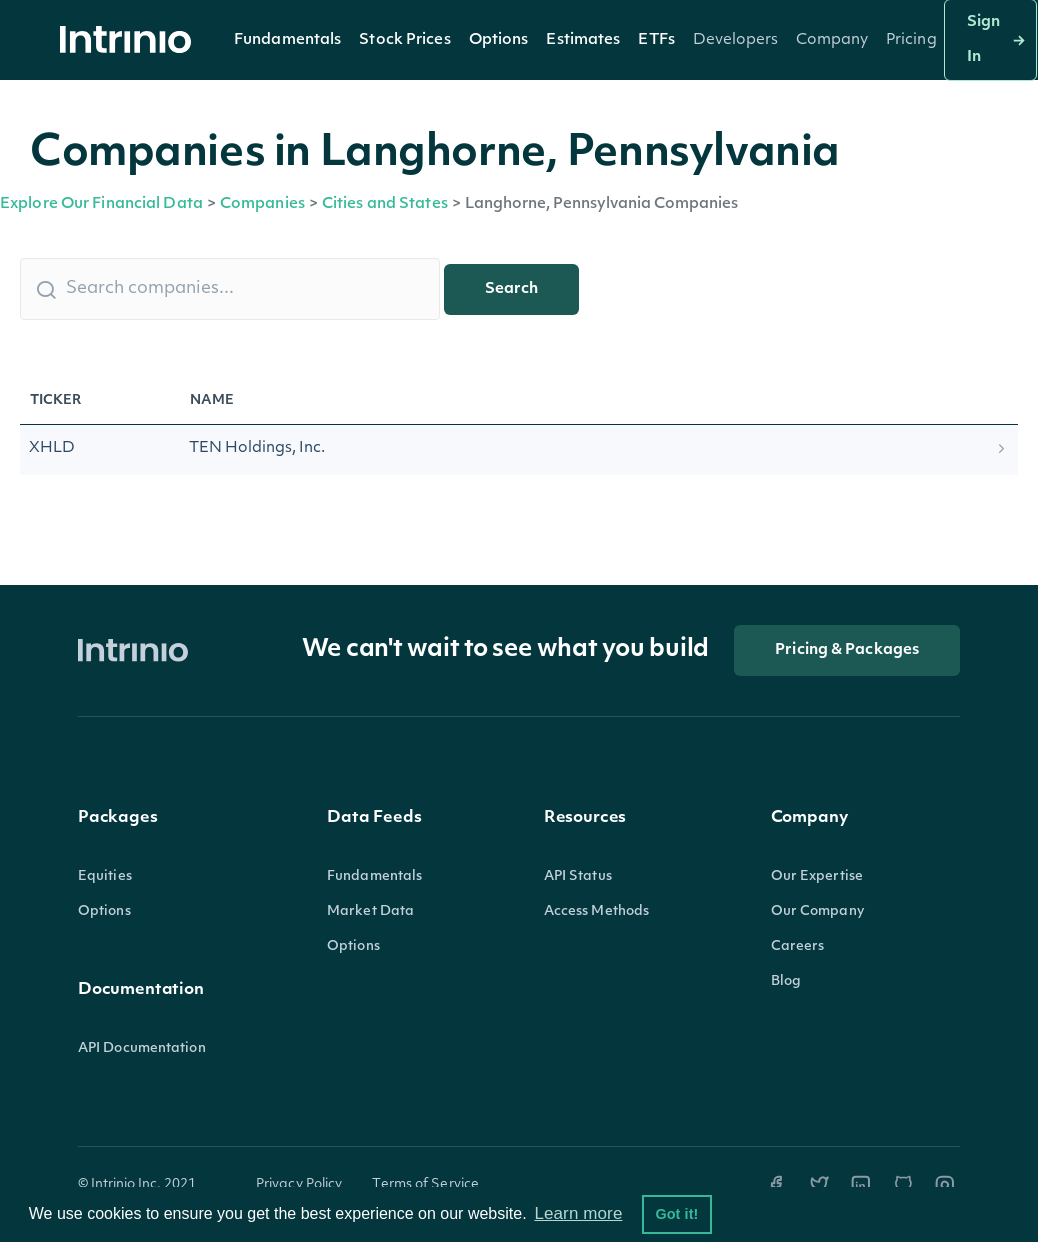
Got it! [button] (676, 1214)
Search (511, 289)
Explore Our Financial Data (101, 204)
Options (499, 40)
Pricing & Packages (847, 650)
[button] (287, 40)
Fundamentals (287, 40)
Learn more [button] (578, 1213)
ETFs (656, 40)
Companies (262, 204)
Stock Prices (404, 40)
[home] (131, 40)
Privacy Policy (299, 1184)
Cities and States (385, 204)
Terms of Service (425, 1184)
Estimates (583, 40)
